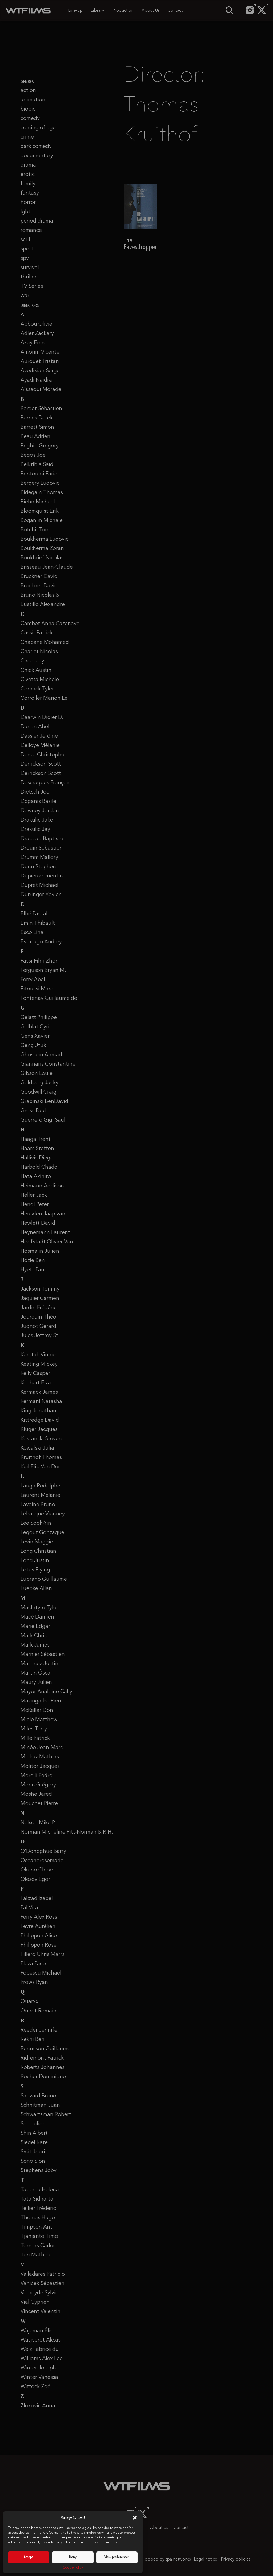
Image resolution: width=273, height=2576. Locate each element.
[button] (135, 2517)
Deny (73, 2557)
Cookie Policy (73, 2567)
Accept (29, 2557)
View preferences (117, 2557)
